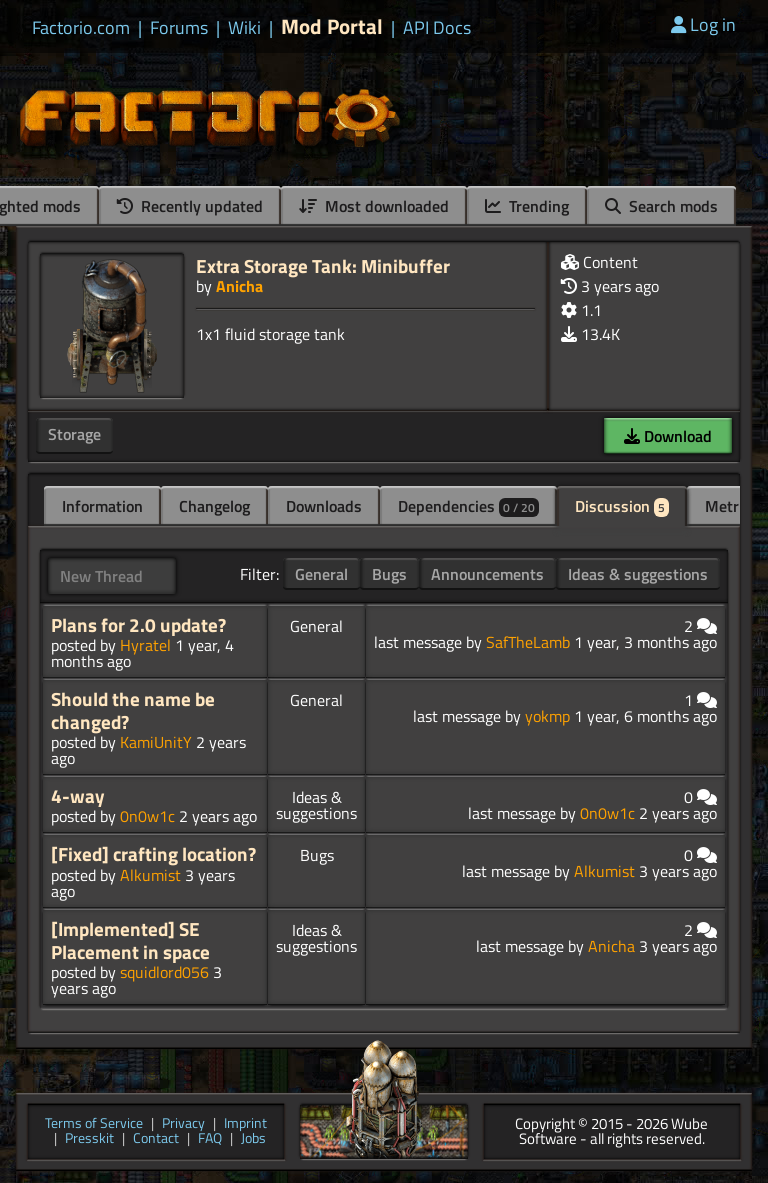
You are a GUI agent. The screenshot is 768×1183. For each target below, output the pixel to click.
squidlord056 (164, 972)
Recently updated (190, 206)
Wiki (244, 28)
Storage (74, 434)
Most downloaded (374, 206)
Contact (156, 1139)
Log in (703, 24)
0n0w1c (147, 816)
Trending (527, 206)
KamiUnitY (156, 742)
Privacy (183, 1124)
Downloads (324, 506)
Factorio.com (81, 28)
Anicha (239, 286)
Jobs (253, 1139)
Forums (179, 28)
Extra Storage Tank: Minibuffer (323, 265)
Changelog (214, 506)
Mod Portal (332, 26)
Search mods (661, 206)
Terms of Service (94, 1124)
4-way (78, 796)
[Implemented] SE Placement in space (130, 940)
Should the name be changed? (133, 710)
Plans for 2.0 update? (138, 625)
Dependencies (468, 506)
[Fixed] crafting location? (153, 854)
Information (102, 506)
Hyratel (145, 645)
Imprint (245, 1124)
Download (668, 436)
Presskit (89, 1139)
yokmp (547, 716)
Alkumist (150, 875)
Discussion (622, 506)
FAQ (210, 1139)
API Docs (437, 28)
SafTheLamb (528, 642)
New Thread (101, 576)
